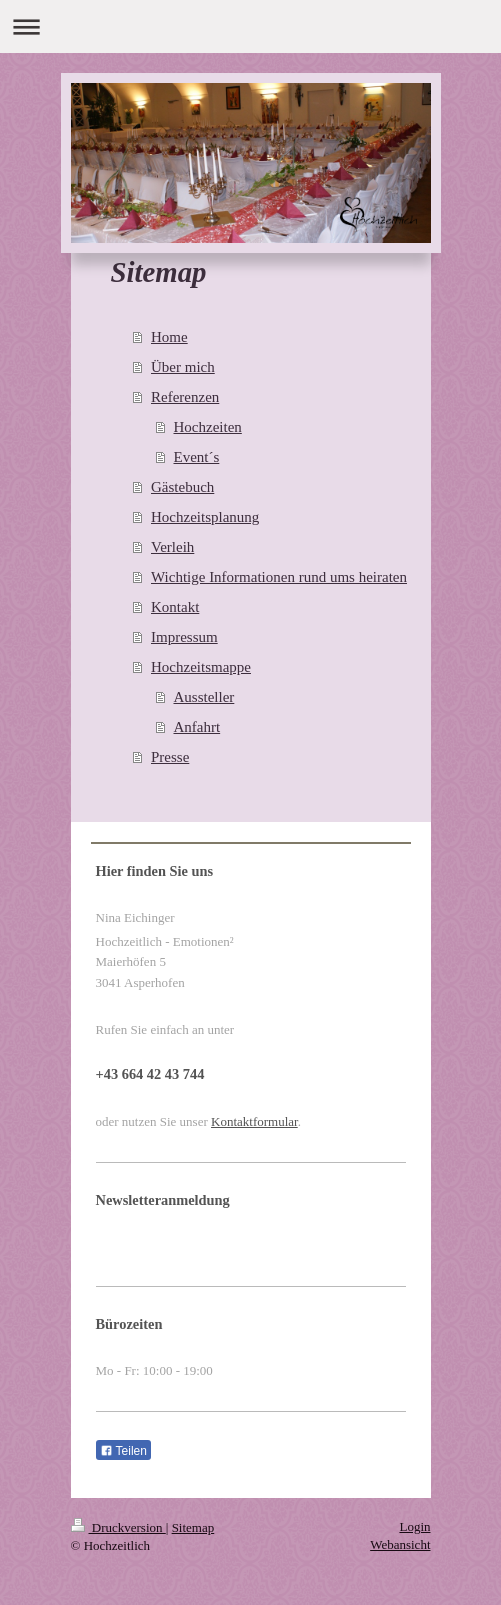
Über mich (183, 367)
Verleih (172, 547)
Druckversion (118, 1527)
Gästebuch (182, 487)
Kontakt (175, 607)
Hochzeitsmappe (201, 667)
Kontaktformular (254, 1121)
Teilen (123, 1451)
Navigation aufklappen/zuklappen (250, 26)
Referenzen (185, 397)
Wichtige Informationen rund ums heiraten (279, 577)
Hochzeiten (208, 427)
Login (414, 1526)
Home (169, 337)
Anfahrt (197, 727)
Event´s (197, 457)
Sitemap (193, 1527)
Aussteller (204, 697)
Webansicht (400, 1544)
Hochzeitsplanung (205, 517)
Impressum (184, 637)
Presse (170, 757)
